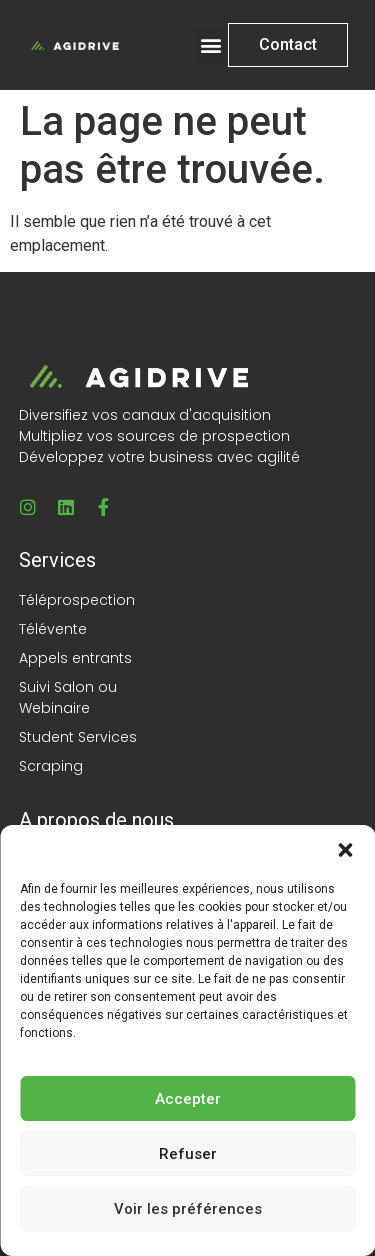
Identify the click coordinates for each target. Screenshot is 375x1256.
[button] (345, 850)
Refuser (188, 1154)
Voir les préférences (188, 1209)
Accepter (188, 1099)
